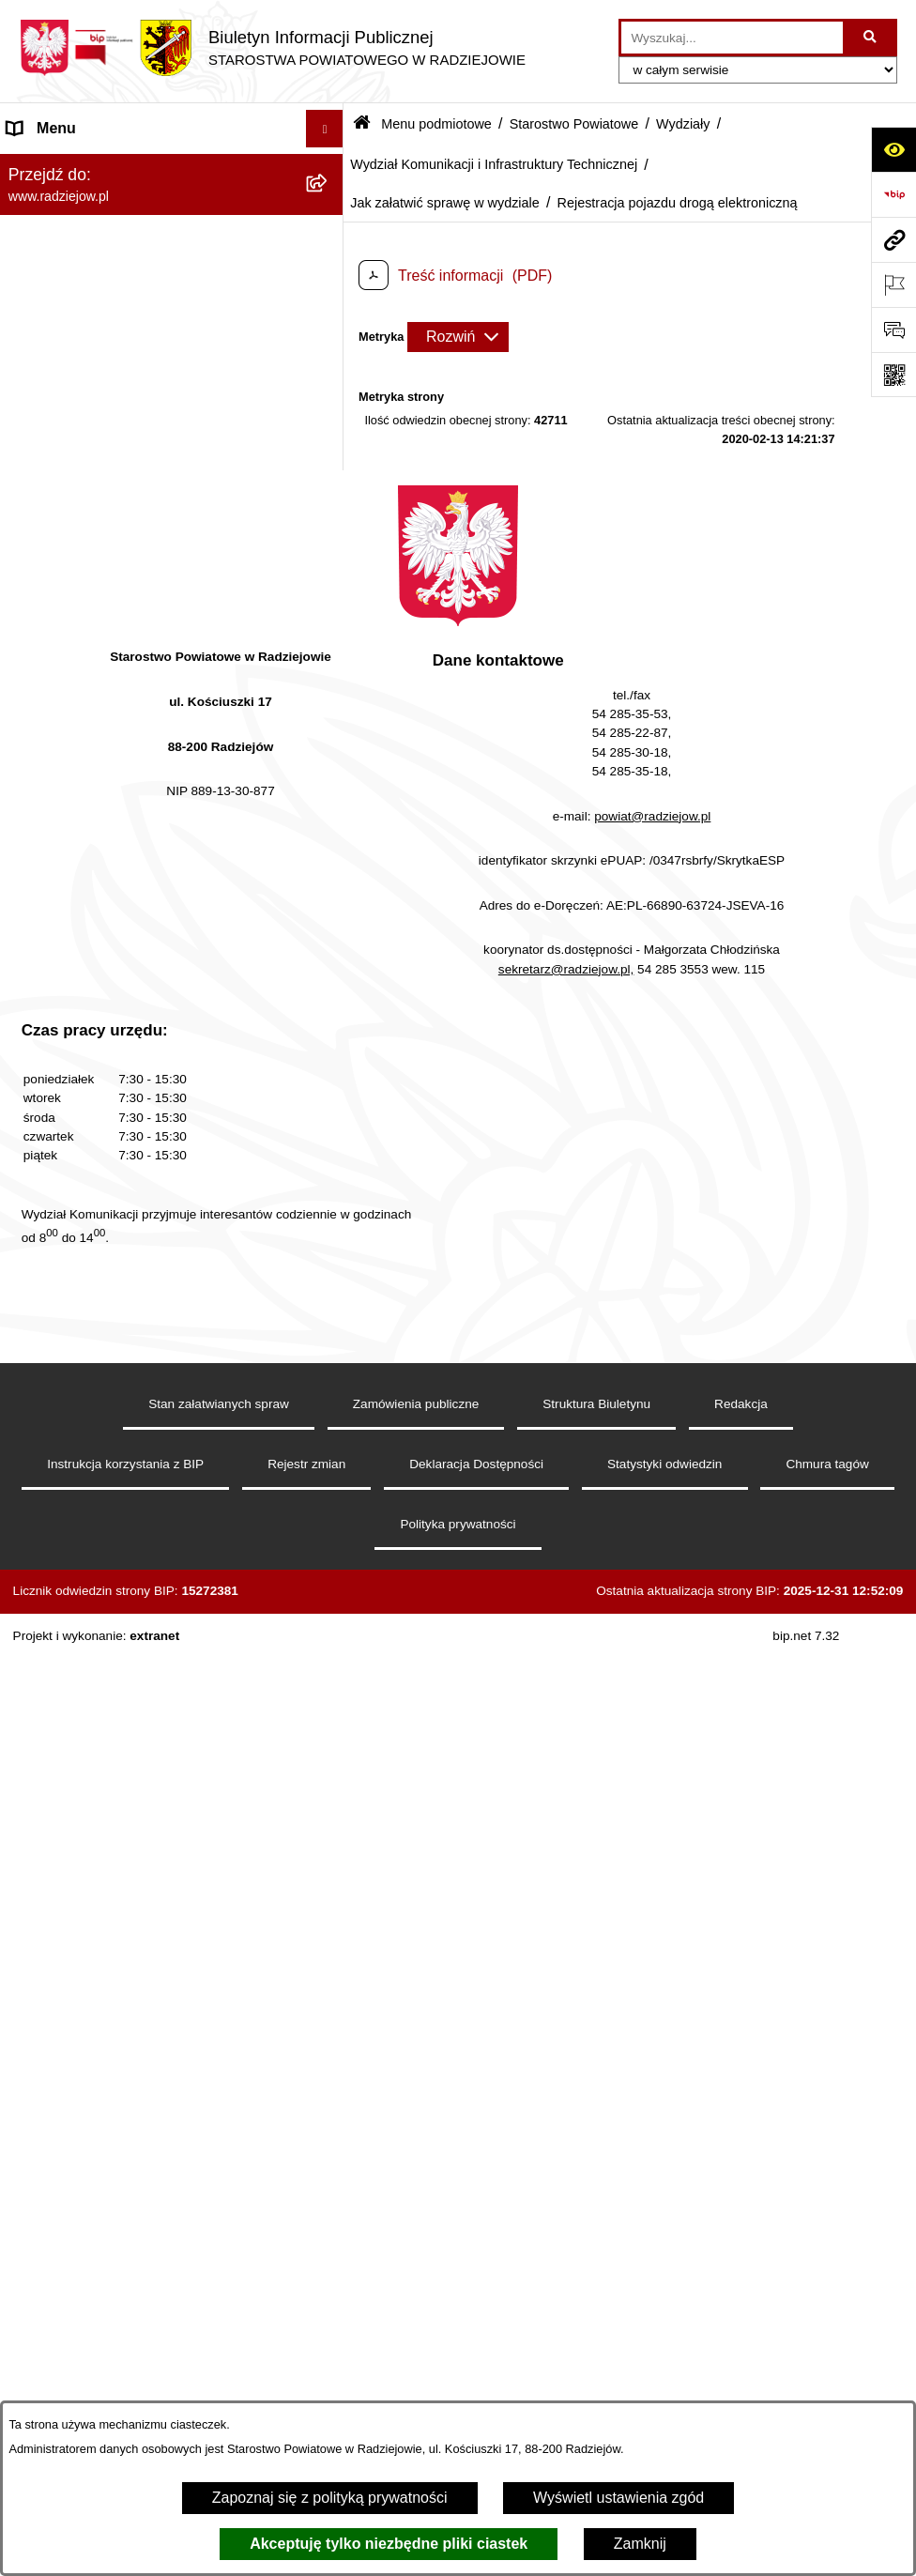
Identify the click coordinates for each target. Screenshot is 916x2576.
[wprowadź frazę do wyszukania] (732, 37)
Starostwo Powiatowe (574, 123)
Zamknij (640, 2544)
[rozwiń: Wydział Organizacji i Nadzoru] (329, 1684)
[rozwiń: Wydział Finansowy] (329, 1901)
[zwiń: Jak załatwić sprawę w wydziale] (329, 857)
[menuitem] (172, 215)
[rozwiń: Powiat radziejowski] (329, 215)
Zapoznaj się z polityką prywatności (330, 2498)
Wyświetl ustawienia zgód (618, 2498)
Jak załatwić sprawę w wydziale (445, 202)
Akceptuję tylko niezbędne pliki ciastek (388, 2544)
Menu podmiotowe (436, 123)
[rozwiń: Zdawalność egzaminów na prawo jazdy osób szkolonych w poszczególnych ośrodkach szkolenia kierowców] (329, 1146)
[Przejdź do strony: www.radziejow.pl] (893, 239)
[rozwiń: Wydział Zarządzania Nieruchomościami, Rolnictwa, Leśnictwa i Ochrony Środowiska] (329, 1806)
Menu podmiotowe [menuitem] (69, 166)
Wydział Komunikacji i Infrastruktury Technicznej (493, 164)
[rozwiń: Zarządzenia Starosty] (329, 2267)
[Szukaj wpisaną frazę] (871, 37)
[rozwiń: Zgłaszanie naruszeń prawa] (329, 2317)
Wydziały (683, 123)
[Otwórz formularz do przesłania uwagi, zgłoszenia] (893, 329)
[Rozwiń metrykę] (458, 337)
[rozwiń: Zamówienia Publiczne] (329, 2145)
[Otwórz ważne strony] (893, 284)
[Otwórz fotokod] (893, 374)
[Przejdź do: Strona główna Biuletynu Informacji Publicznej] (362, 124)
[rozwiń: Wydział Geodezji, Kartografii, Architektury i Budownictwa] (329, 663)
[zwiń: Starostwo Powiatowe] (329, 315)
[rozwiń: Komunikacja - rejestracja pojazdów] (329, 1635)
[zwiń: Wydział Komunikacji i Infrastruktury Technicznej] (329, 735)
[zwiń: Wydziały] (329, 613)
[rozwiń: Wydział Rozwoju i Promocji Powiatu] (329, 1734)
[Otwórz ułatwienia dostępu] (893, 149)
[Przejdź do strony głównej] (272, 48)
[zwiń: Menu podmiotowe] (329, 166)
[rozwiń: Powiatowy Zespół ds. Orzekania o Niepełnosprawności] (329, 1951)
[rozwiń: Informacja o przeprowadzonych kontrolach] (329, 2195)
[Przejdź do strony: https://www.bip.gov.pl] (893, 194)
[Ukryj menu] (325, 128)
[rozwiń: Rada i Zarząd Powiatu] (329, 265)
